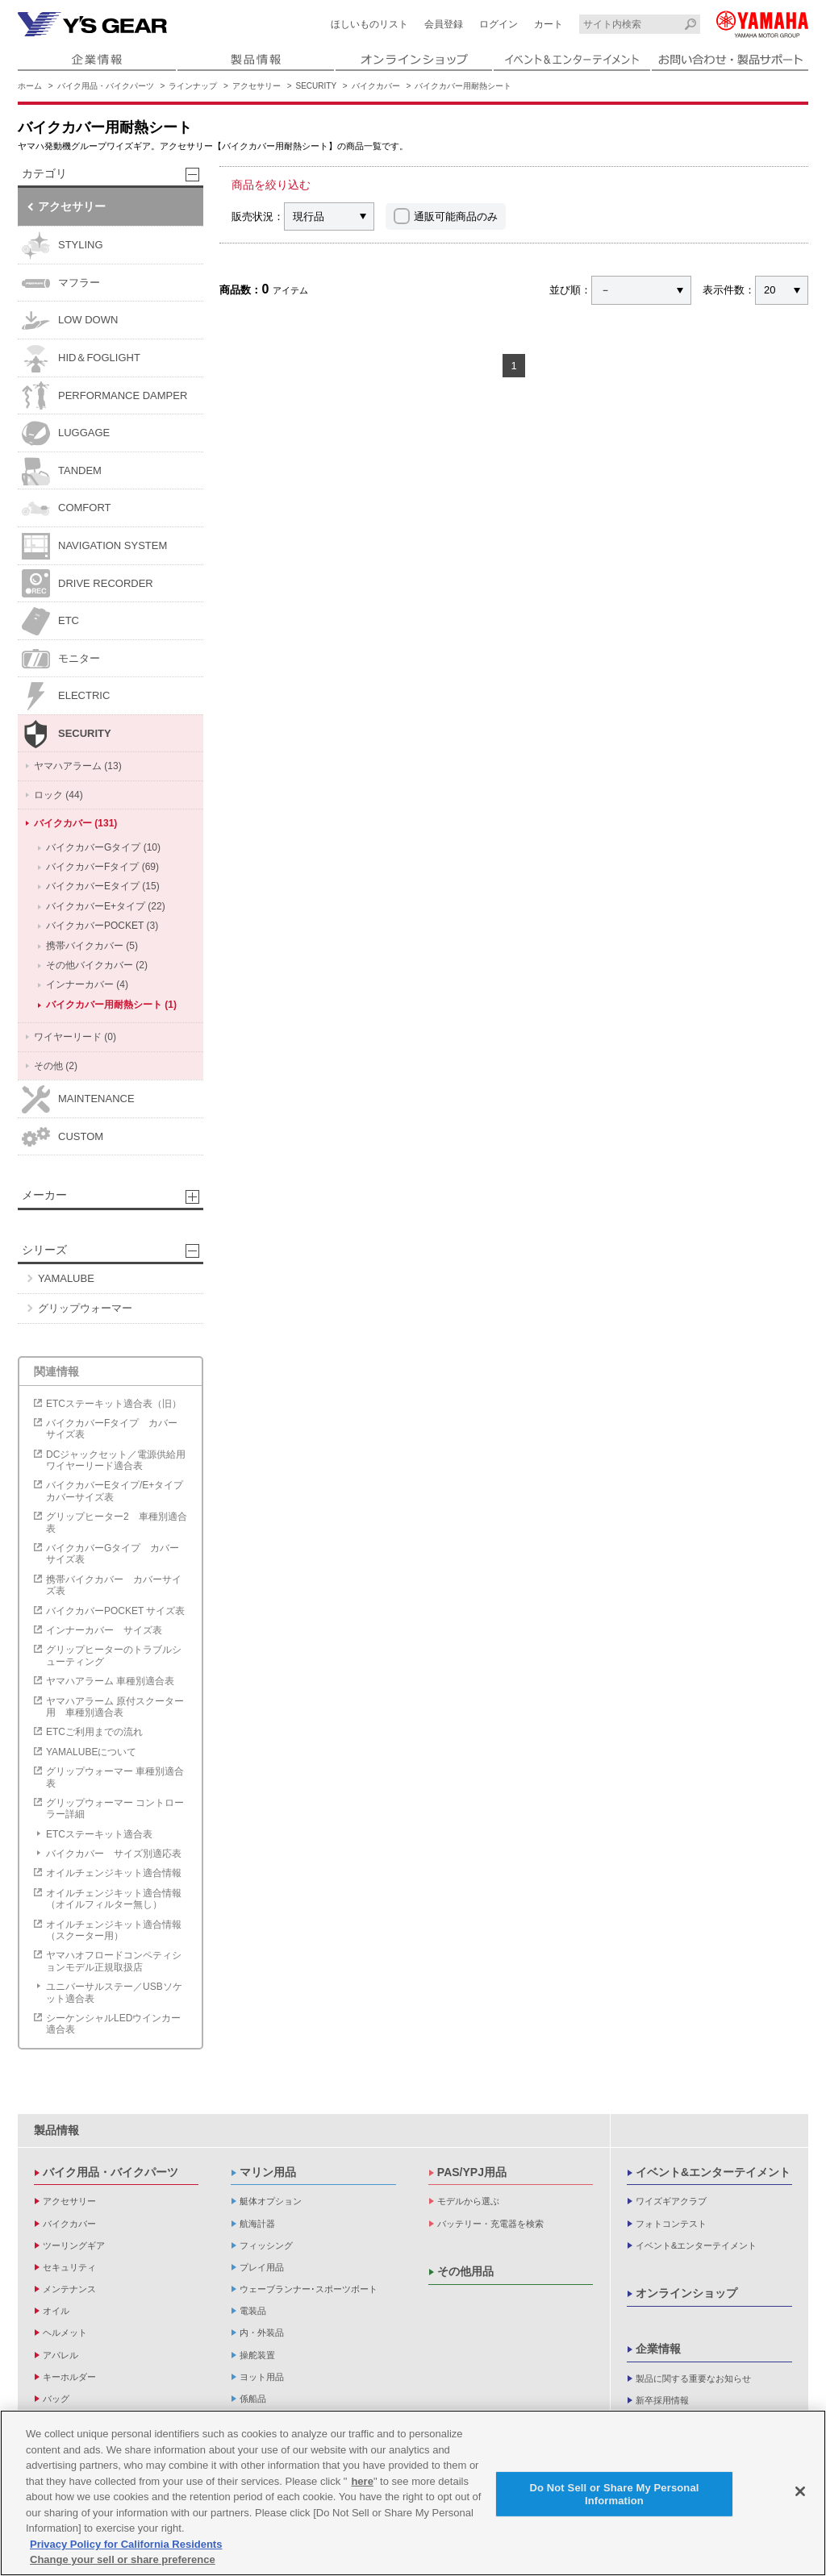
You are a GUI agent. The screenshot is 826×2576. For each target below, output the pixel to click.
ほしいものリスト (369, 24)
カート (548, 24)
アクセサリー (256, 85)
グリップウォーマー (85, 1308)
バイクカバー (376, 85)
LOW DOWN (70, 320)
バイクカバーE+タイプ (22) (105, 906)
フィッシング (266, 2245)
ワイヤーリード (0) (75, 1036)
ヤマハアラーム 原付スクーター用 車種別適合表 (115, 1707)
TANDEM (62, 471)
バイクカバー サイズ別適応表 (113, 1853)
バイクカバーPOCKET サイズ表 (115, 1611)
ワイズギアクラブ (671, 2201)
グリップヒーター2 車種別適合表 (116, 1522)
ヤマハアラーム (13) (78, 766)
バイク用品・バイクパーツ (105, 85)
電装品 (253, 2311)
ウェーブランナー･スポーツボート (309, 2289)
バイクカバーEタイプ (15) (103, 886)
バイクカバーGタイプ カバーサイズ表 (112, 1553)
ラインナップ (193, 85)
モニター (61, 659)
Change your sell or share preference (122, 2562)
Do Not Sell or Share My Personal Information (614, 2496)
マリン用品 (268, 2172)
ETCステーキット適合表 (99, 1834)
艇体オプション (271, 2201)
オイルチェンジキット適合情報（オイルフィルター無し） (113, 1898)
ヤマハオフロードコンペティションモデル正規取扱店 (113, 1961)
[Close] (800, 2493)
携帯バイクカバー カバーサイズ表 (113, 1585)
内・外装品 (262, 2332)
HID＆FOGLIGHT (81, 358)
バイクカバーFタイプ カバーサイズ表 (111, 1428)
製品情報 (56, 2130)
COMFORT (66, 508)
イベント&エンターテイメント (713, 2172)
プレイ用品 (262, 2267)
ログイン (498, 24)
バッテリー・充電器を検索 (490, 2224)
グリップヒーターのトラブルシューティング (113, 1655)
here (362, 2484)
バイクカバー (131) (75, 823)
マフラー (61, 283)
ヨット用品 (262, 2377)
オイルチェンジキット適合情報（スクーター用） (113, 1930)
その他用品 (465, 2271)
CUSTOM (62, 1136)
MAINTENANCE (78, 1099)
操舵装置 (257, 2355)
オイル (56, 2311)
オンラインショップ (686, 2293)
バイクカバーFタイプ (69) (102, 866)
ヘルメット (65, 2332)
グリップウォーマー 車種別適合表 (115, 1777)
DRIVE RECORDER (87, 583)
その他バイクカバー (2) (97, 965)
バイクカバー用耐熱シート (463, 85)
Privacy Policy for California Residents (126, 2547)
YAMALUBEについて (91, 1752)
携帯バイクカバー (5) (92, 945)
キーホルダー (69, 2377)
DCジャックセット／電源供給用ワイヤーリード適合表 (116, 1460)
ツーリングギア (74, 2245)
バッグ (56, 2398)
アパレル (60, 2355)
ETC (50, 621)
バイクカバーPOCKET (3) (102, 925)
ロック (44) (58, 795)
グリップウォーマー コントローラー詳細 (115, 1808)
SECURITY (316, 85)
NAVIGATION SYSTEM (94, 546)
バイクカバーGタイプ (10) (103, 847)
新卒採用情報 (662, 2400)
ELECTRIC (66, 696)
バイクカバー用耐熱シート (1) (111, 1004)
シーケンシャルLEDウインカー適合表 (113, 2023)
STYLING (62, 245)
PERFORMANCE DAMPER (104, 395)
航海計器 (257, 2224)
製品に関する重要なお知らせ (693, 2378)
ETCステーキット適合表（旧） (113, 1403)
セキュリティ (69, 2267)
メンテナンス (69, 2289)
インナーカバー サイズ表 (104, 1630)
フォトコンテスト (671, 2224)
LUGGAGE (66, 433)
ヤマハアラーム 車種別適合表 (110, 1681)
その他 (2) (55, 1066)
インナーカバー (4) (87, 984)
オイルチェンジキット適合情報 (113, 1873)
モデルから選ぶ (468, 2201)
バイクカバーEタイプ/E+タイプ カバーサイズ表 (118, 1490)
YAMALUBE (66, 1278)
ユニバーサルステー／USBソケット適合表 (114, 1992)
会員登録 (443, 24)
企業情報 (658, 2348)
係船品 (253, 2398)
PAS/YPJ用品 (472, 2172)
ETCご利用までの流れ (94, 1731)
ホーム (30, 85)
